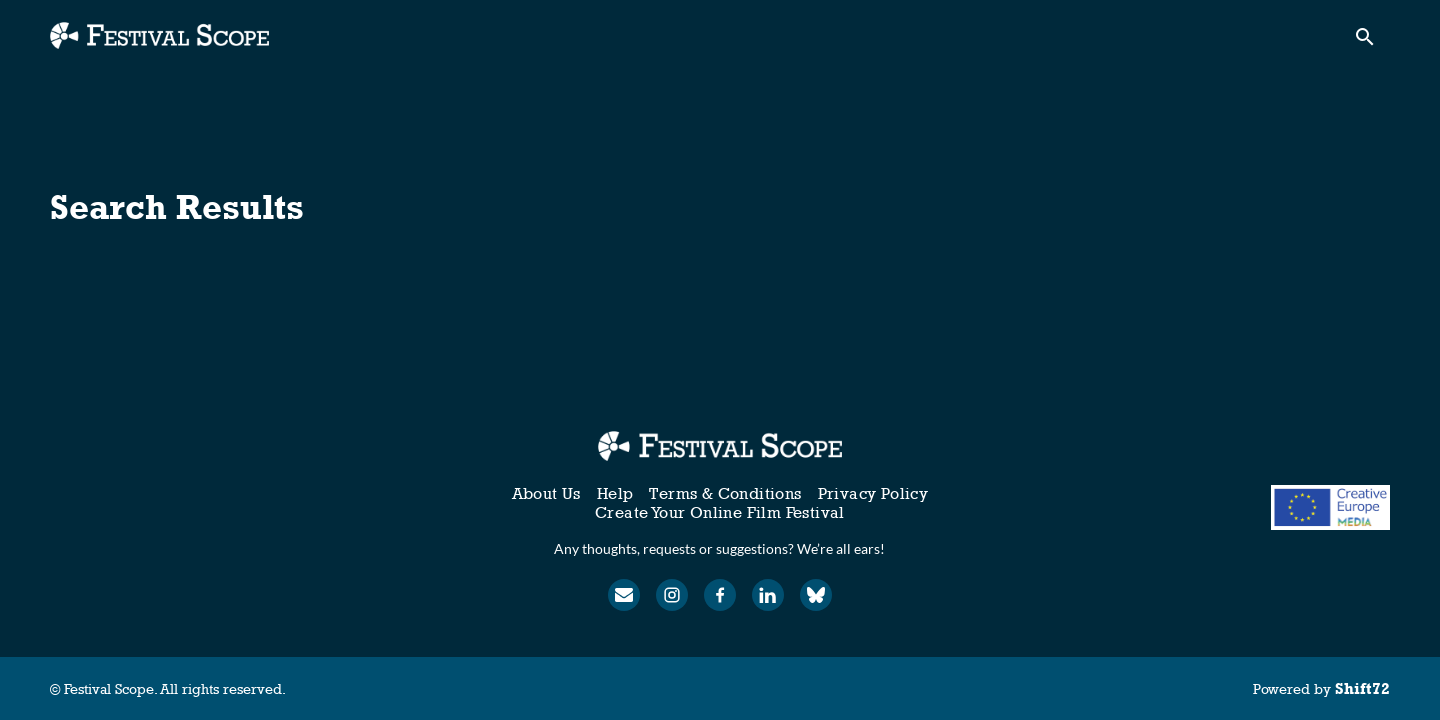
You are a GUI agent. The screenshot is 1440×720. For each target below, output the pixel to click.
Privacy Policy (873, 493)
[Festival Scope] (719, 446)
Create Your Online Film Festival (720, 512)
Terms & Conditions (725, 493)
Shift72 (1362, 688)
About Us (546, 493)
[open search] (1372, 41)
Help (615, 493)
